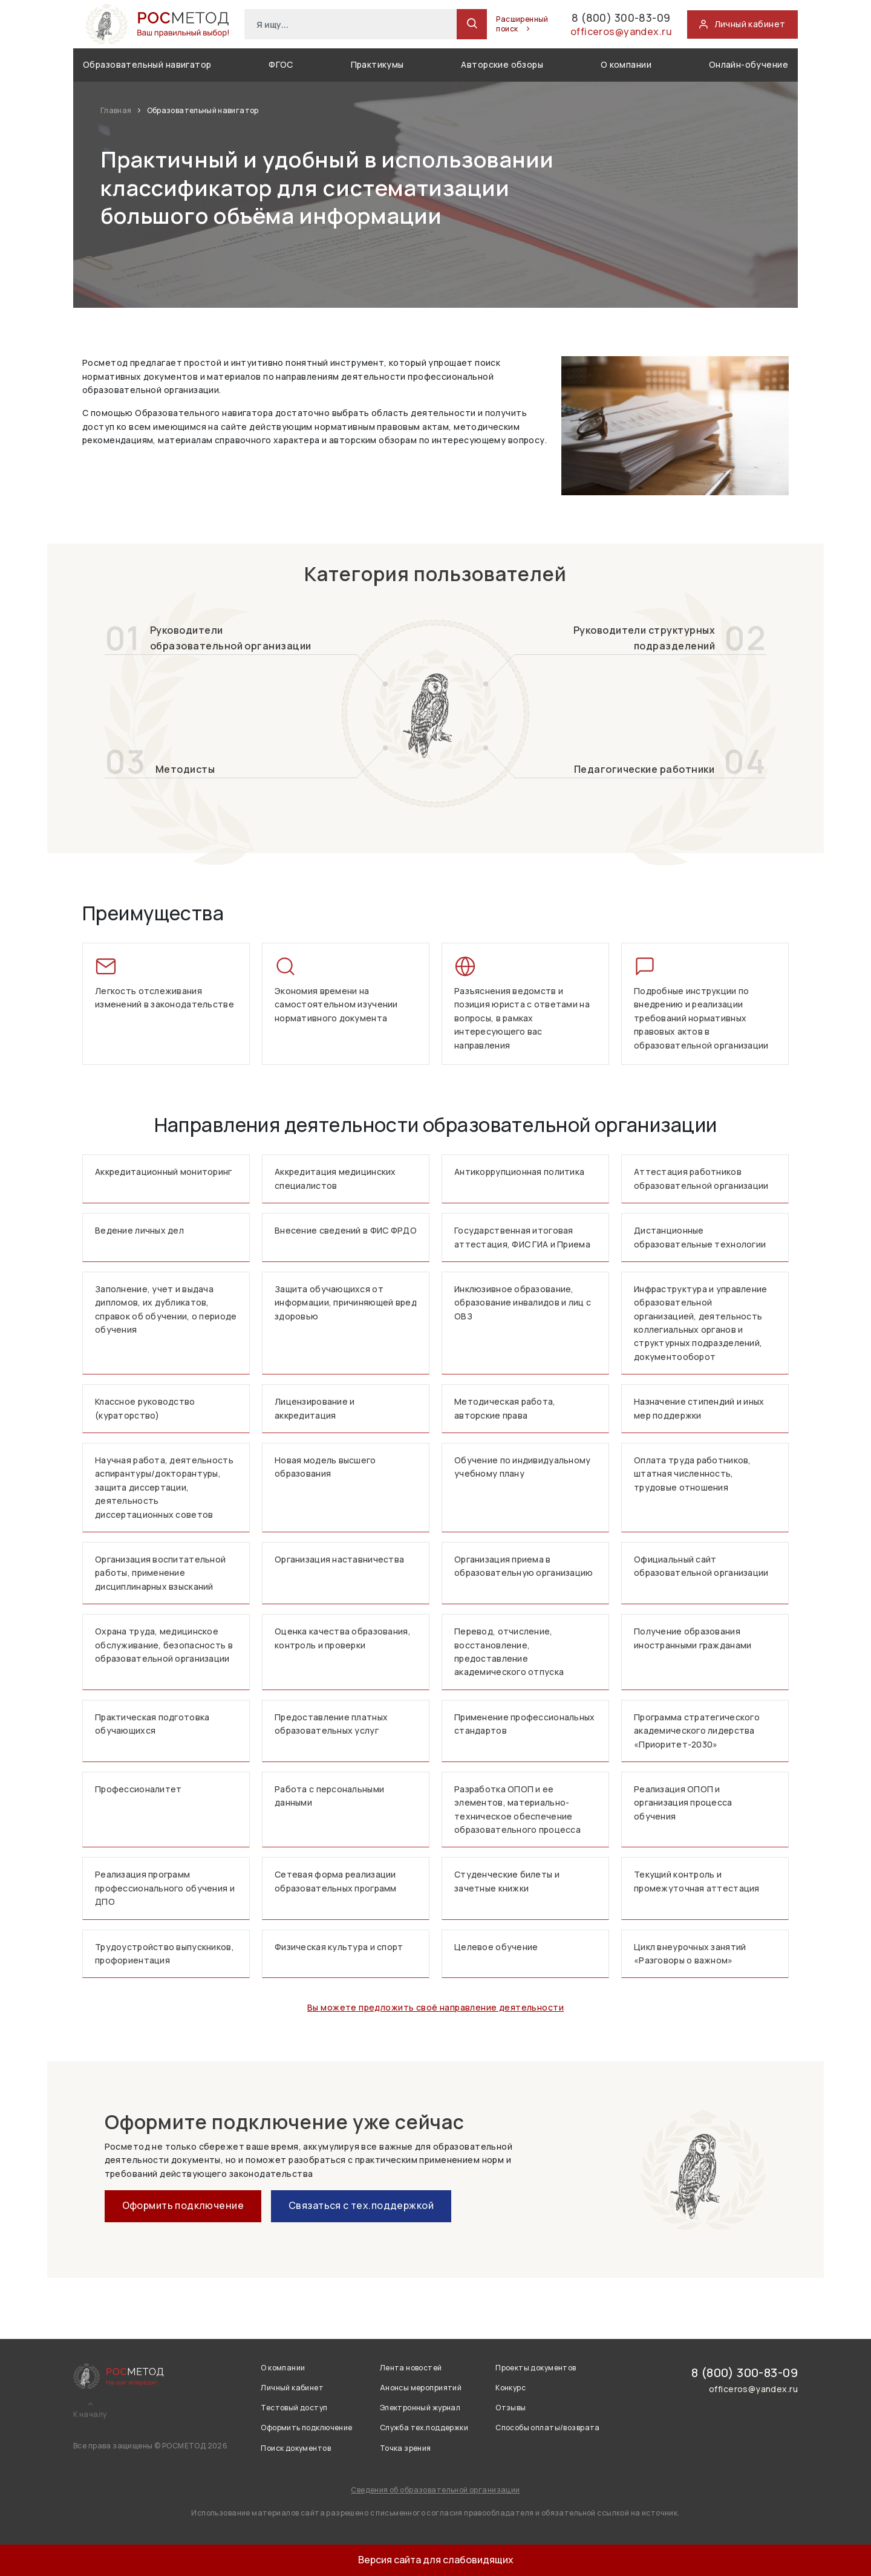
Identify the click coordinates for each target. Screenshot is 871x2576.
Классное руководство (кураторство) (145, 1408)
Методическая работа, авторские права (505, 1408)
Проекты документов (535, 2368)
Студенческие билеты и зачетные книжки (506, 1881)
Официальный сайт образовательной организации (701, 1565)
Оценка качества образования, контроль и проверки (343, 1637)
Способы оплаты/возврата (547, 2427)
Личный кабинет (292, 2387)
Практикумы (377, 64)
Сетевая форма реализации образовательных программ (336, 1881)
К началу (89, 2414)
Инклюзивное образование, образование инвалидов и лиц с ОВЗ (522, 1302)
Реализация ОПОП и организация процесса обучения (683, 1802)
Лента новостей (411, 2368)
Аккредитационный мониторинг (163, 1171)
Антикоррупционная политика (519, 1171)
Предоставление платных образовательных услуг (331, 1723)
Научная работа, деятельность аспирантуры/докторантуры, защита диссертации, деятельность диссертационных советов (164, 1487)
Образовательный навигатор (147, 64)
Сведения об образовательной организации (435, 2490)
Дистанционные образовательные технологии (700, 1237)
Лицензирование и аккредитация (314, 1408)
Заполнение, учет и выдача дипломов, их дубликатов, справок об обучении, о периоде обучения (166, 1309)
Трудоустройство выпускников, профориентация (164, 1953)
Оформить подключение (183, 2205)
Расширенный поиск (482, 24)
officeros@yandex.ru (611, 34)
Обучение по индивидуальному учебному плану (522, 1466)
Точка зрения (405, 2448)
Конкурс (510, 2387)
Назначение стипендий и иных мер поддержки (699, 1408)
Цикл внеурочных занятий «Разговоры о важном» (690, 1953)
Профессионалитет (138, 1789)
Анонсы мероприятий (421, 2387)
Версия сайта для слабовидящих (436, 2559)
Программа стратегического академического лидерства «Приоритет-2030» (697, 1730)
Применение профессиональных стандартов (524, 1723)
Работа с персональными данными (329, 1795)
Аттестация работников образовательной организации (701, 1178)
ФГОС (281, 64)
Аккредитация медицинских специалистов (335, 1178)
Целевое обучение (496, 1947)
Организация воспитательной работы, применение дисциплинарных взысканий (160, 1572)
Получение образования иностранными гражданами (692, 1637)
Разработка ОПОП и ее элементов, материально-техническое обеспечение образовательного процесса (517, 1809)
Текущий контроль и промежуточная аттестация (697, 1881)
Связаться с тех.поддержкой (361, 2205)
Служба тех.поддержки (424, 2427)
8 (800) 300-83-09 (595, 17)
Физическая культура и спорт (339, 1947)
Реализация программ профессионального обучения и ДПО (165, 1888)
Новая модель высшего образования (325, 1466)
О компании (626, 64)
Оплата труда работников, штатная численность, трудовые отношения (692, 1473)
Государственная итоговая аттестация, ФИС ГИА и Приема (522, 1237)
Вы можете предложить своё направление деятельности (435, 2007)
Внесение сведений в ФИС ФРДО (346, 1230)
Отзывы (510, 2407)
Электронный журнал (420, 2407)
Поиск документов (296, 2448)
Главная (116, 110)
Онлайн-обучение (748, 64)
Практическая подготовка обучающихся (152, 1723)
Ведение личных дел (139, 1230)
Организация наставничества (339, 1559)
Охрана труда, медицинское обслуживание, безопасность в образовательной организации (164, 1644)
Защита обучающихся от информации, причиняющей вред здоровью (346, 1302)
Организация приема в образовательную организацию (523, 1565)
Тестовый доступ (294, 2407)
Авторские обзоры (502, 64)
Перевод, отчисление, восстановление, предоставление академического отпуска (509, 1651)
